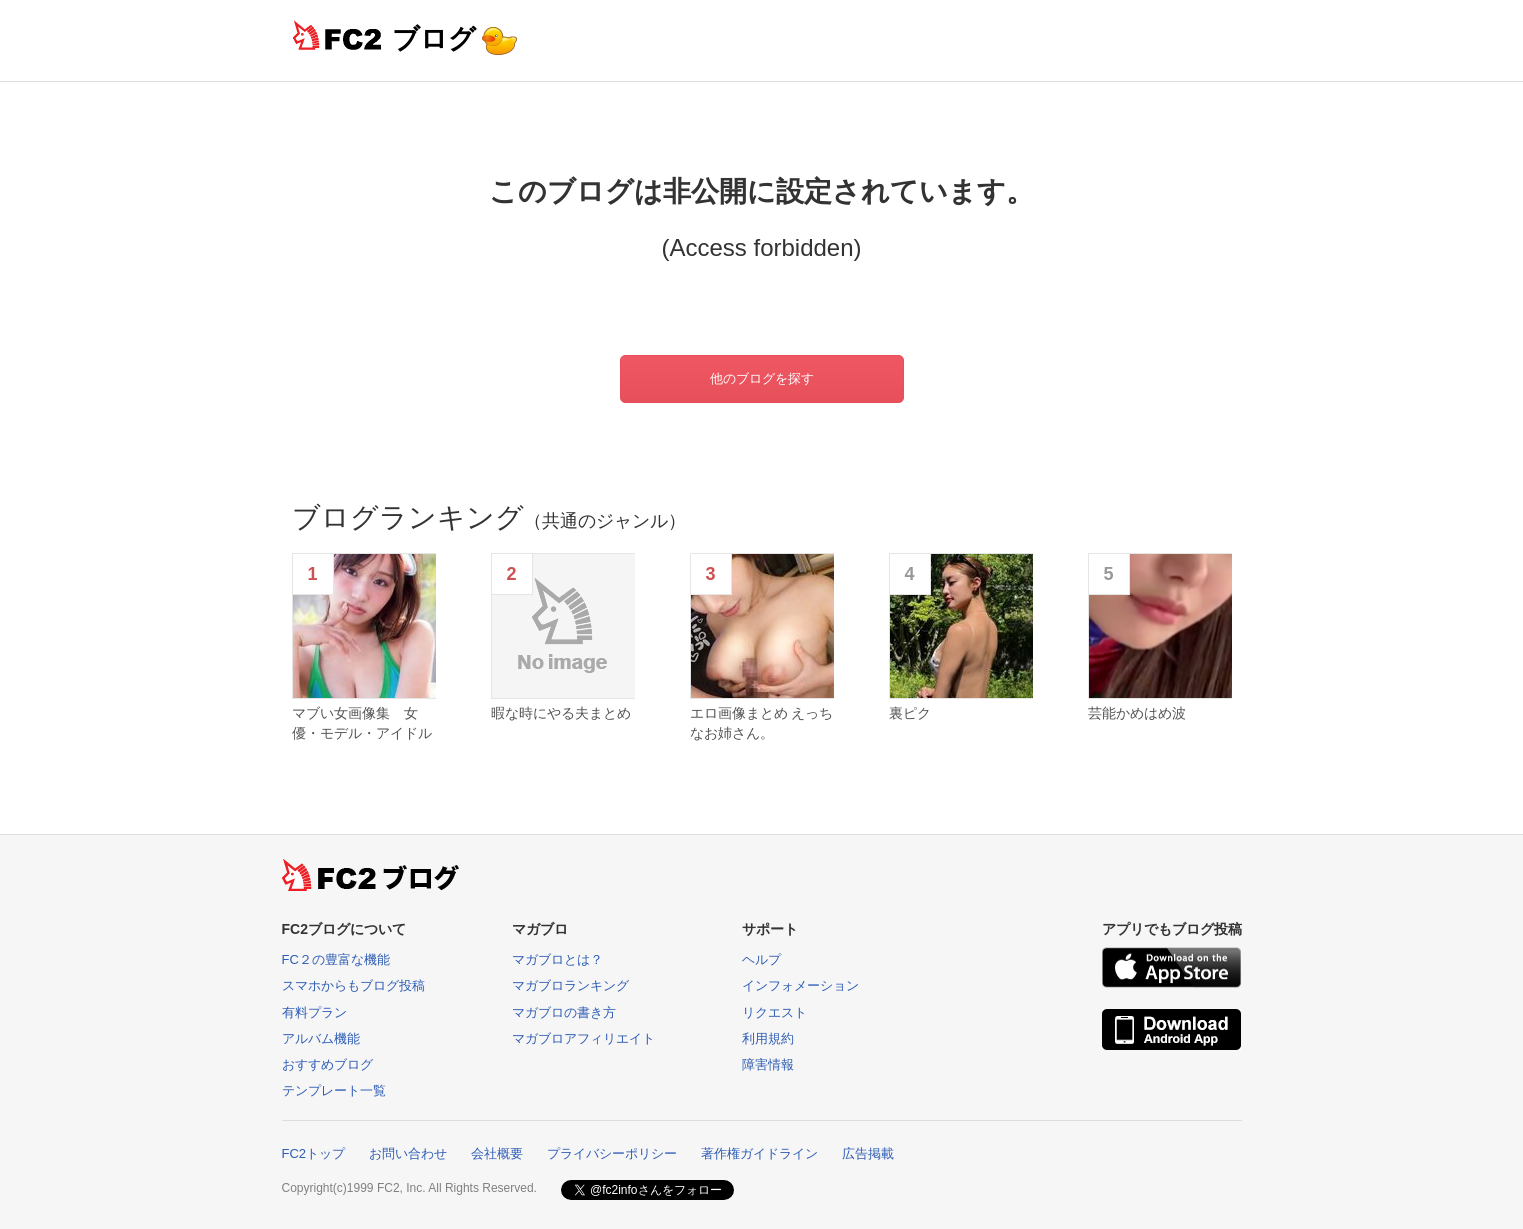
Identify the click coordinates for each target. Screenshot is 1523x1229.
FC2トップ (314, 1153)
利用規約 (768, 1038)
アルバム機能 (321, 1038)
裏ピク (910, 713)
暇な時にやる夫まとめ (561, 713)
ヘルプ (761, 959)
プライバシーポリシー (612, 1153)
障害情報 (768, 1064)
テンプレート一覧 (334, 1090)
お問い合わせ (408, 1153)
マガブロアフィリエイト (583, 1038)
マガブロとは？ (557, 959)
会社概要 (497, 1153)
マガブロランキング (570, 985)
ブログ (434, 38)
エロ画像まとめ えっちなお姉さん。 (762, 723)
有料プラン (314, 1012)
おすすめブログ (327, 1064)
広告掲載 (868, 1153)
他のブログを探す (762, 378)
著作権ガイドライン (759, 1153)
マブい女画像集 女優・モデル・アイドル (362, 723)
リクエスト (774, 1012)
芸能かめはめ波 (1137, 713)
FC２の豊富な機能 (336, 959)
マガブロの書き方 (564, 1012)
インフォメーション (800, 985)
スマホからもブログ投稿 (353, 985)
